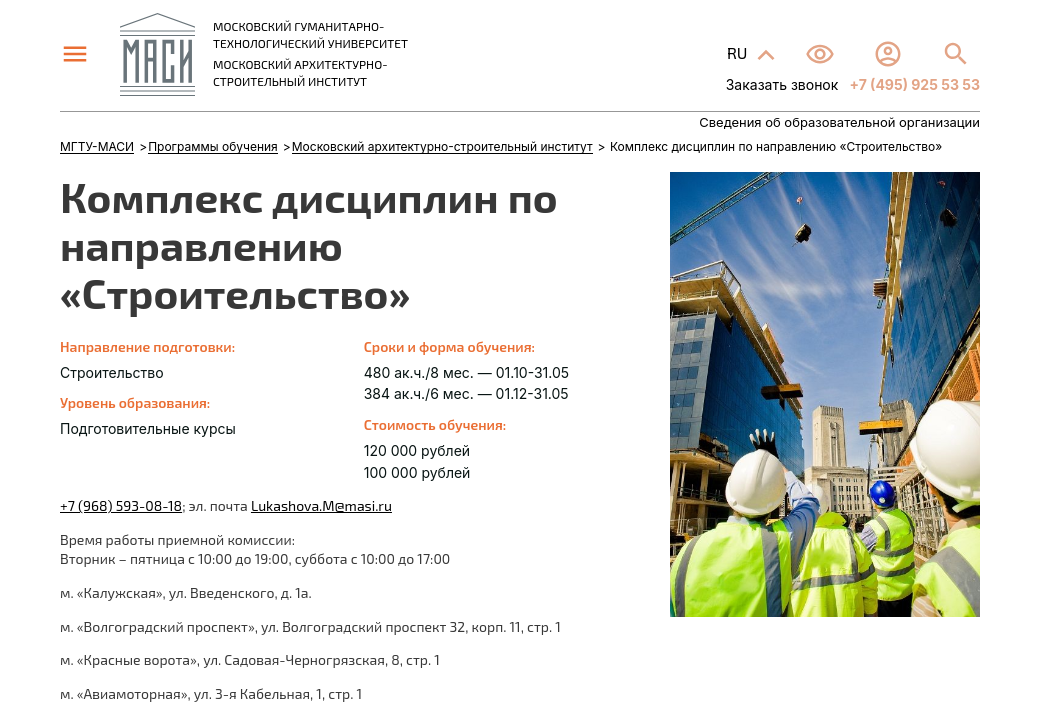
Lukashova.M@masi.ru (321, 505)
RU (739, 52)
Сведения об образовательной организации (839, 122)
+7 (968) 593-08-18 (121, 505)
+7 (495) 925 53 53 (913, 84)
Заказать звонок (782, 84)
